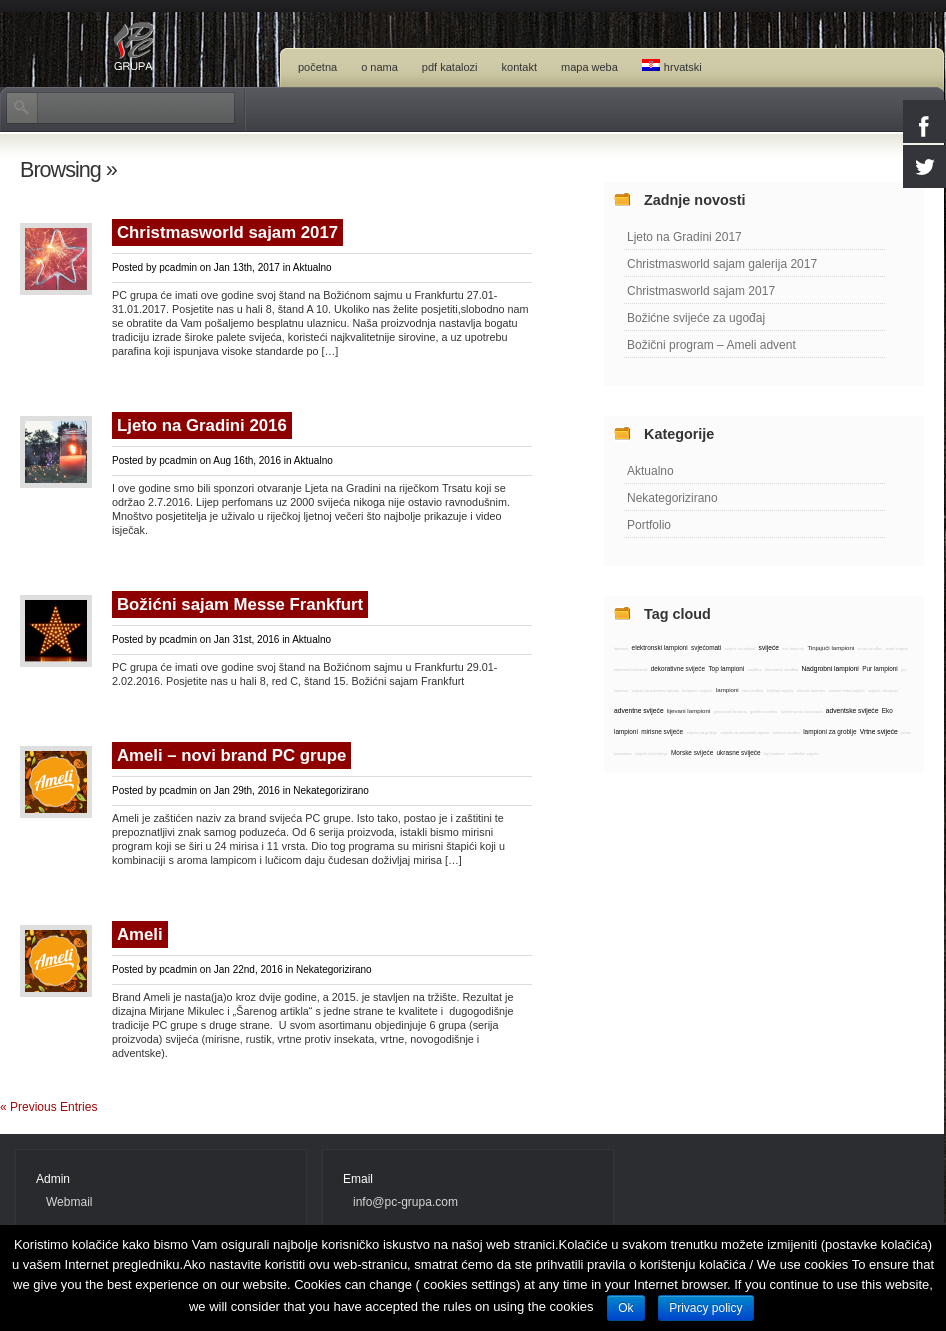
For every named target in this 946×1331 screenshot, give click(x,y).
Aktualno (312, 267)
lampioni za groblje (829, 731)
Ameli (140, 934)
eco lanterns (793, 648)
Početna (317, 67)
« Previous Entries (48, 1107)
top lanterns (774, 753)
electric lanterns (811, 690)
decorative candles (781, 669)
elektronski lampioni (660, 647)
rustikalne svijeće (803, 753)
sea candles (752, 690)
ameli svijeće (896, 648)
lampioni (727, 689)
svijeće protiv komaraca (802, 711)
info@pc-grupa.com (405, 1202)
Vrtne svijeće (879, 731)
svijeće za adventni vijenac (655, 690)
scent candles (870, 648)
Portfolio (649, 525)
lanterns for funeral (630, 669)
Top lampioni (726, 668)
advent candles (786, 732)
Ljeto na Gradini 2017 (684, 237)
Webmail (69, 1202)
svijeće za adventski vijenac (744, 732)
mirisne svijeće (662, 731)
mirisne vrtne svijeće (847, 690)
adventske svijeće (852, 710)
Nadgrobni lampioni (829, 668)
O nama (379, 67)
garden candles (763, 711)
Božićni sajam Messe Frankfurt (240, 604)
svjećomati (706, 647)
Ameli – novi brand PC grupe (231, 755)
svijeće (769, 647)
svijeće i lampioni (883, 690)
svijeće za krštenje (651, 753)
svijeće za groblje (701, 732)
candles (755, 669)
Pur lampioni (880, 668)
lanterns (621, 648)
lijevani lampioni (688, 710)
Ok (625, 1308)
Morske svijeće (692, 752)
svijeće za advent (740, 648)
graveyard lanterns (730, 711)
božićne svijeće (780, 690)
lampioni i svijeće (697, 690)
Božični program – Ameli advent (711, 345)
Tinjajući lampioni (830, 647)
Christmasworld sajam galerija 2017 (722, 264)
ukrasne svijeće (739, 752)
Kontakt (519, 67)
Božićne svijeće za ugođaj (696, 318)
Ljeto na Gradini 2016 (202, 425)
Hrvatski (672, 66)
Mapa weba (589, 67)
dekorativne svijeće (678, 668)
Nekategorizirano (331, 790)
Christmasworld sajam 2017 (227, 232)
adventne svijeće (639, 710)
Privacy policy (705, 1308)
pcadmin (178, 267)
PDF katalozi (450, 67)
